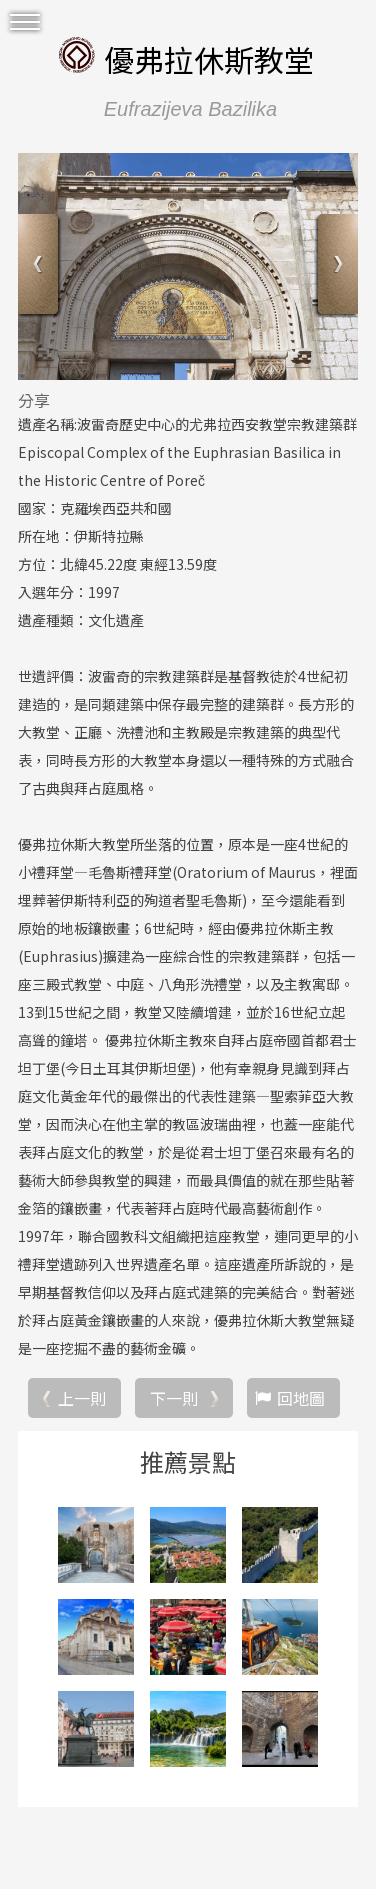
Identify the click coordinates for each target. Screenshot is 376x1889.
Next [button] (335, 266)
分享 (34, 400)
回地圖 (301, 1398)
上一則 (82, 1398)
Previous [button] (40, 266)
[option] (188, 266)
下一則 (174, 1398)
